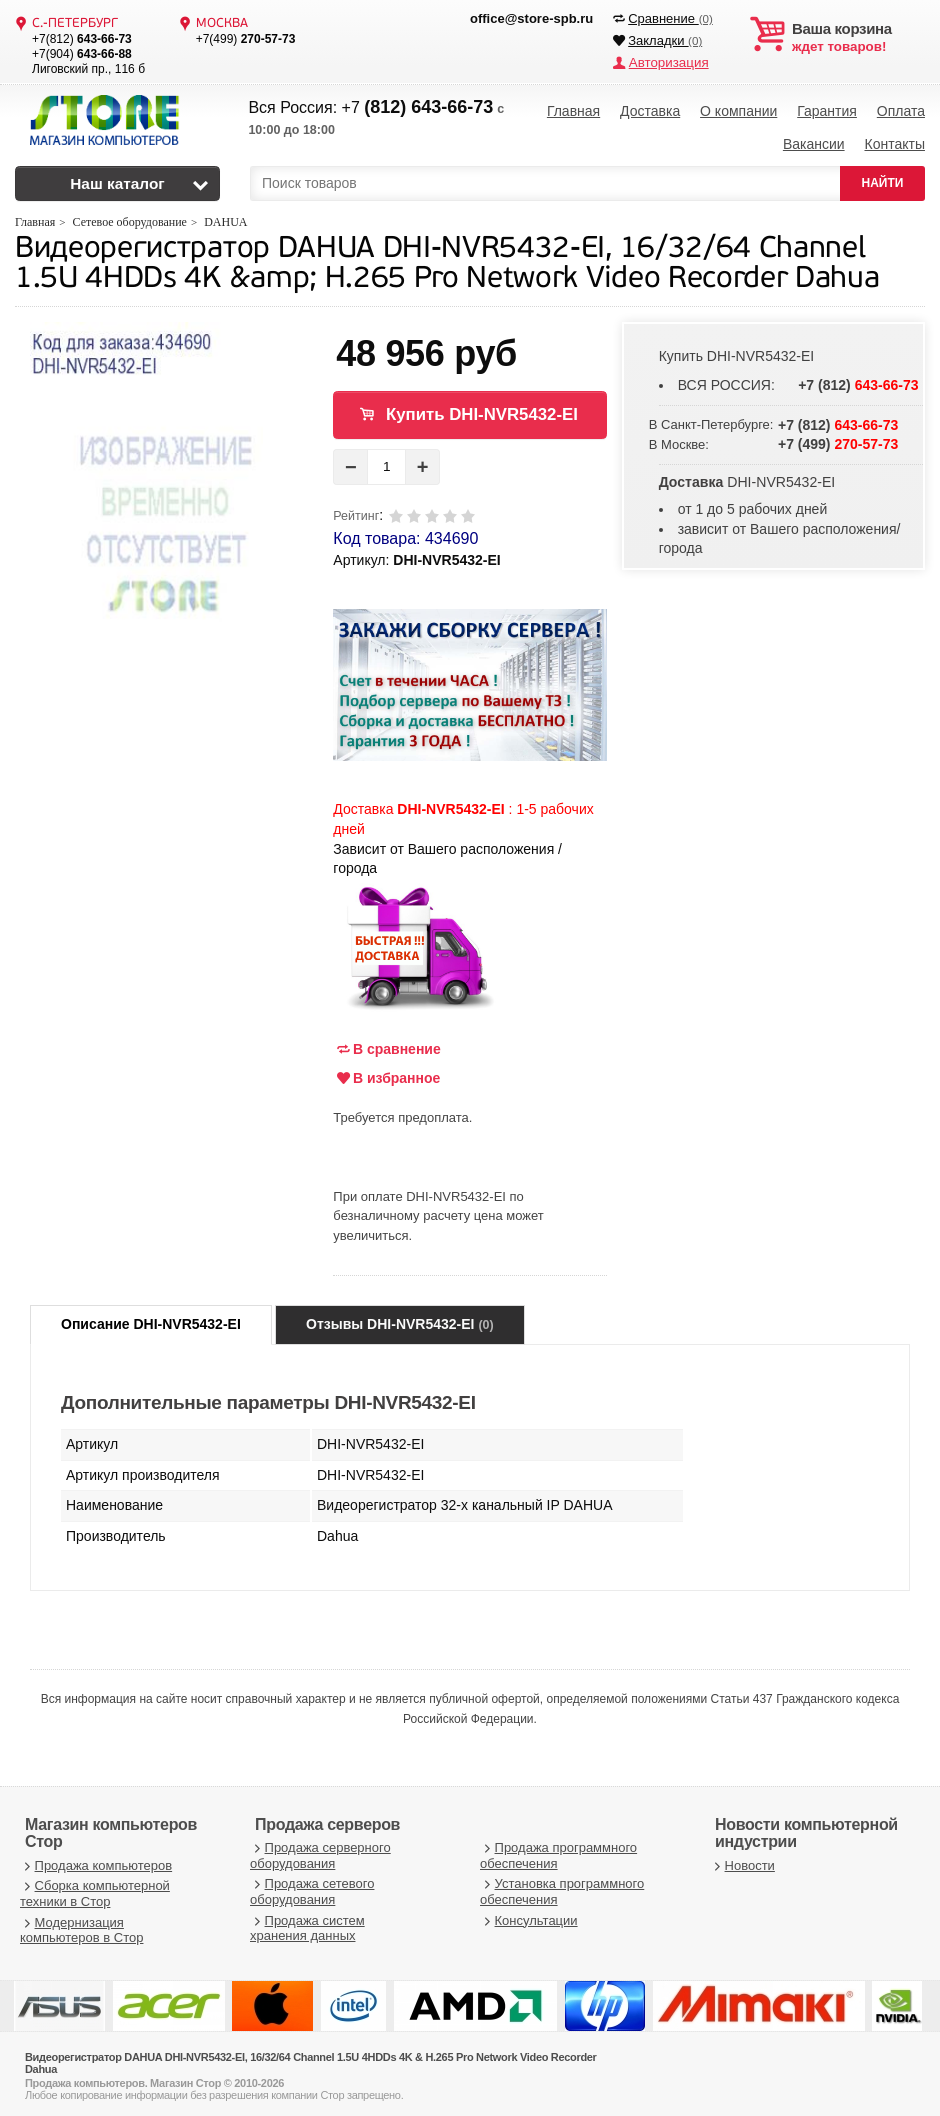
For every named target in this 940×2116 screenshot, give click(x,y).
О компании (738, 110)
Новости (742, 1859)
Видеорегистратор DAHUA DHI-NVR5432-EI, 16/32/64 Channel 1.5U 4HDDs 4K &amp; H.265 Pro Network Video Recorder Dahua (447, 258)
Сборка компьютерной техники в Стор (95, 1887)
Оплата (901, 110)
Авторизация (667, 62)
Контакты (894, 140)
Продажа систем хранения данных (307, 1922)
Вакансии (814, 140)
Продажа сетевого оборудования (312, 1885)
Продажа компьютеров (96, 1859)
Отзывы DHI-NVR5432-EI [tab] (400, 1318)
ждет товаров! (858, 38)
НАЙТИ (883, 177)
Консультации (529, 1914)
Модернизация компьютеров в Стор (81, 1924)
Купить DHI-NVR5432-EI (482, 408)
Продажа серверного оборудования (320, 1849)
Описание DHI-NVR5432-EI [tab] (151, 1318)
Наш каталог (117, 177)
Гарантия (827, 110)
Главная (573, 110)
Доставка (650, 110)
